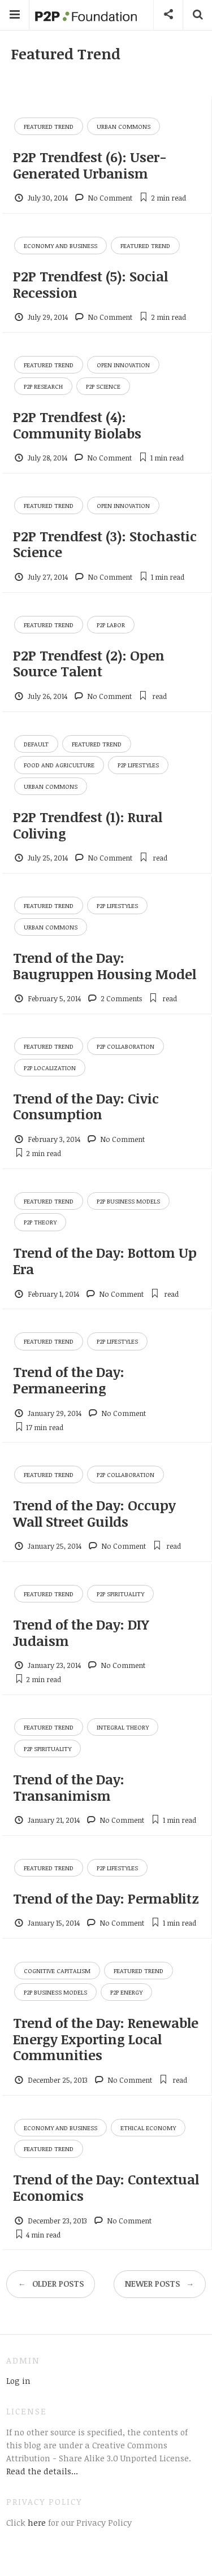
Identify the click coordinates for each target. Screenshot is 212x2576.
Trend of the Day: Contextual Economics (106, 2187)
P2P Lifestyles (138, 765)
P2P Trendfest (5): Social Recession (90, 284)
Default (36, 744)
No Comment (110, 198)
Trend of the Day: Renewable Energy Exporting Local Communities (105, 2039)
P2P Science (103, 386)
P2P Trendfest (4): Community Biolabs (77, 424)
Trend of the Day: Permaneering (68, 1379)
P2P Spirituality (120, 1593)
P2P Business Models (128, 1201)
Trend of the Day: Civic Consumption (86, 1106)
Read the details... (42, 2471)
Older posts (51, 2283)
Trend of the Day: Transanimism (68, 1787)
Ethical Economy (148, 2127)
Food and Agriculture (59, 765)
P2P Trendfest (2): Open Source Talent (89, 663)
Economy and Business (60, 245)
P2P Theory (40, 1222)
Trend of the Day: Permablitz (106, 1898)
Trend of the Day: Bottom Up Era (105, 1260)
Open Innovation (123, 364)
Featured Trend (48, 126)
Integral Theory (123, 1727)
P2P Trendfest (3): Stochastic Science (105, 544)
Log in (18, 2380)
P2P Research (43, 386)
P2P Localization (50, 1067)
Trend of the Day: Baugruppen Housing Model (104, 965)
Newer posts (159, 2283)
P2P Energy (126, 1992)
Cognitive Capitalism (57, 1970)
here (35, 2522)
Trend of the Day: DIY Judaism (81, 1632)
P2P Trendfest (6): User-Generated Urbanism (90, 165)
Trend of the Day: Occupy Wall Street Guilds (94, 1513)
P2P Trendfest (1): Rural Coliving (87, 824)
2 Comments (121, 998)
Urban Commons (123, 126)
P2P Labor (111, 624)
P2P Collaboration (125, 1046)
